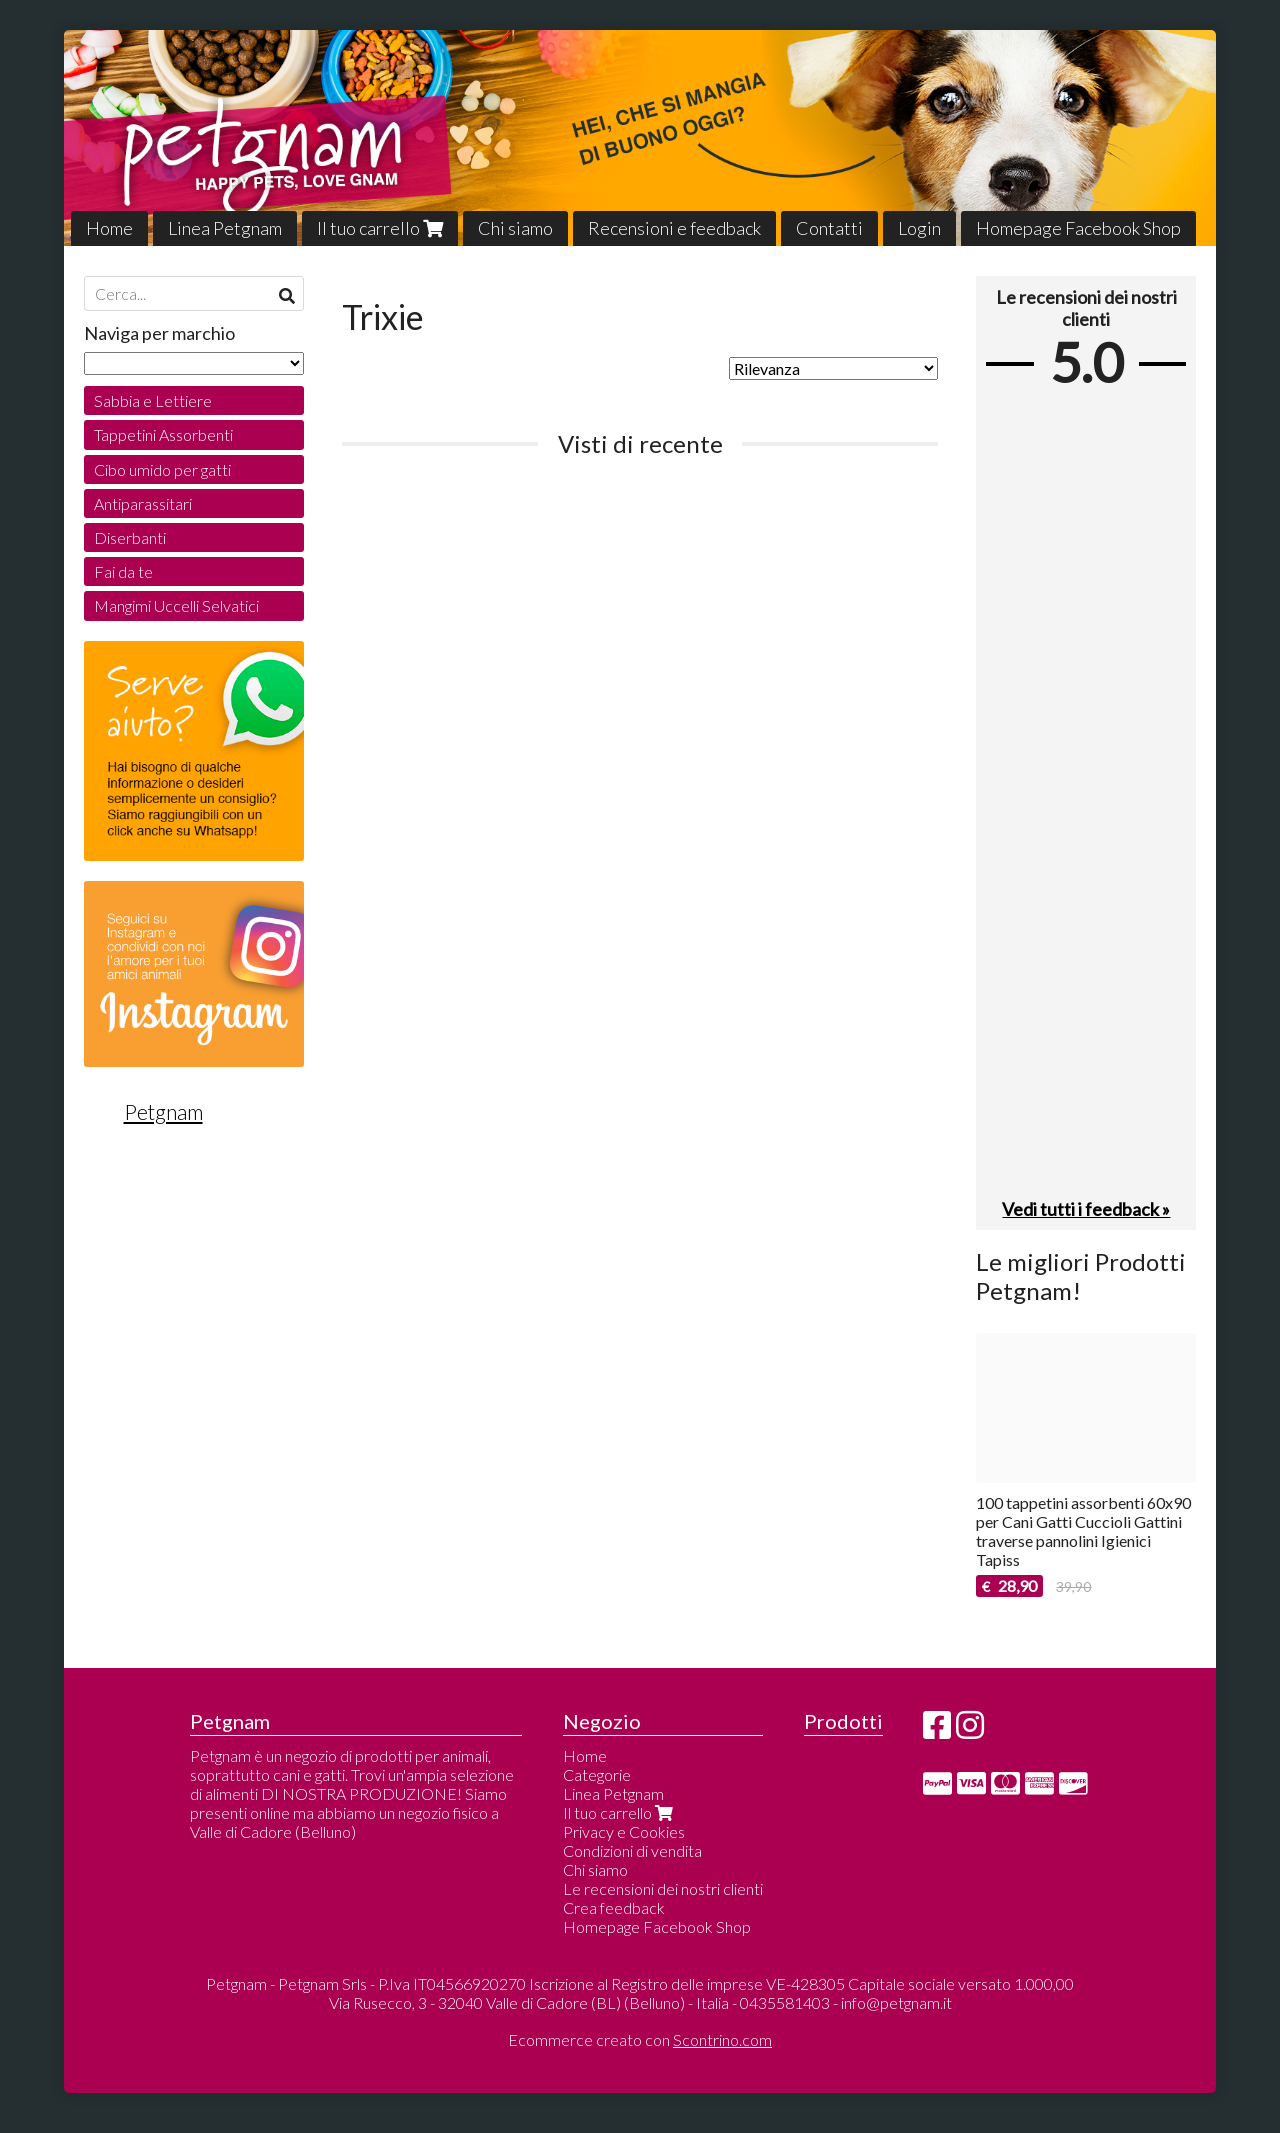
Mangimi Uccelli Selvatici (176, 605)
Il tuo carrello (380, 228)
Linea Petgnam (225, 228)
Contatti (829, 228)
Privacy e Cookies (624, 1831)
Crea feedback (614, 1907)
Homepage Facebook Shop (1078, 228)
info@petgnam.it (896, 2002)
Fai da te (123, 571)
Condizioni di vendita (632, 1850)
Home (109, 228)
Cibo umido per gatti (162, 469)
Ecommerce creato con (640, 2039)
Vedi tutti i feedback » (1086, 1209)
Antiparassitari (143, 503)
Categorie (597, 1774)
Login (919, 228)
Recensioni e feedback (674, 228)
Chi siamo (515, 228)
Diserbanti (130, 537)
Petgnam (163, 1112)
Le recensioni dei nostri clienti (663, 1888)
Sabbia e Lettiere (153, 400)
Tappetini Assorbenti (163, 434)
